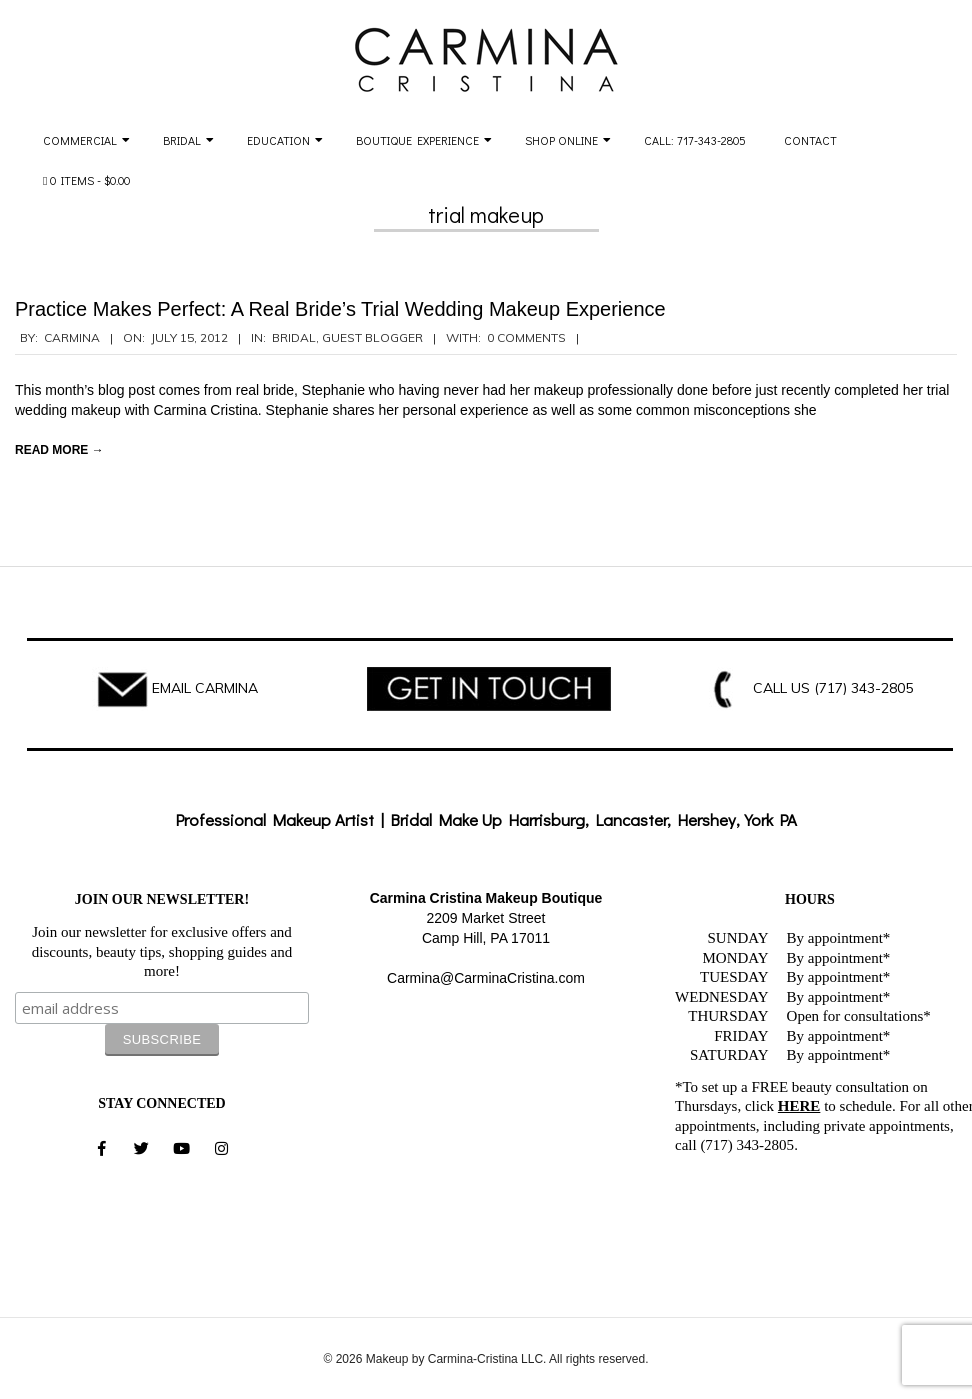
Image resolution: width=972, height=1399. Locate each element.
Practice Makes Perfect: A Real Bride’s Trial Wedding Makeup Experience (340, 309)
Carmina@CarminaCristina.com (486, 978)
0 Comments (526, 337)
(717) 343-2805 (863, 688)
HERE (799, 1106)
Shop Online (561, 140)
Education (278, 140)
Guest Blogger (372, 337)
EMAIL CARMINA (205, 688)
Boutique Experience (417, 140)
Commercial (80, 140)
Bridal (182, 140)
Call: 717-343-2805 (695, 140)
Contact (810, 140)
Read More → (59, 450)
